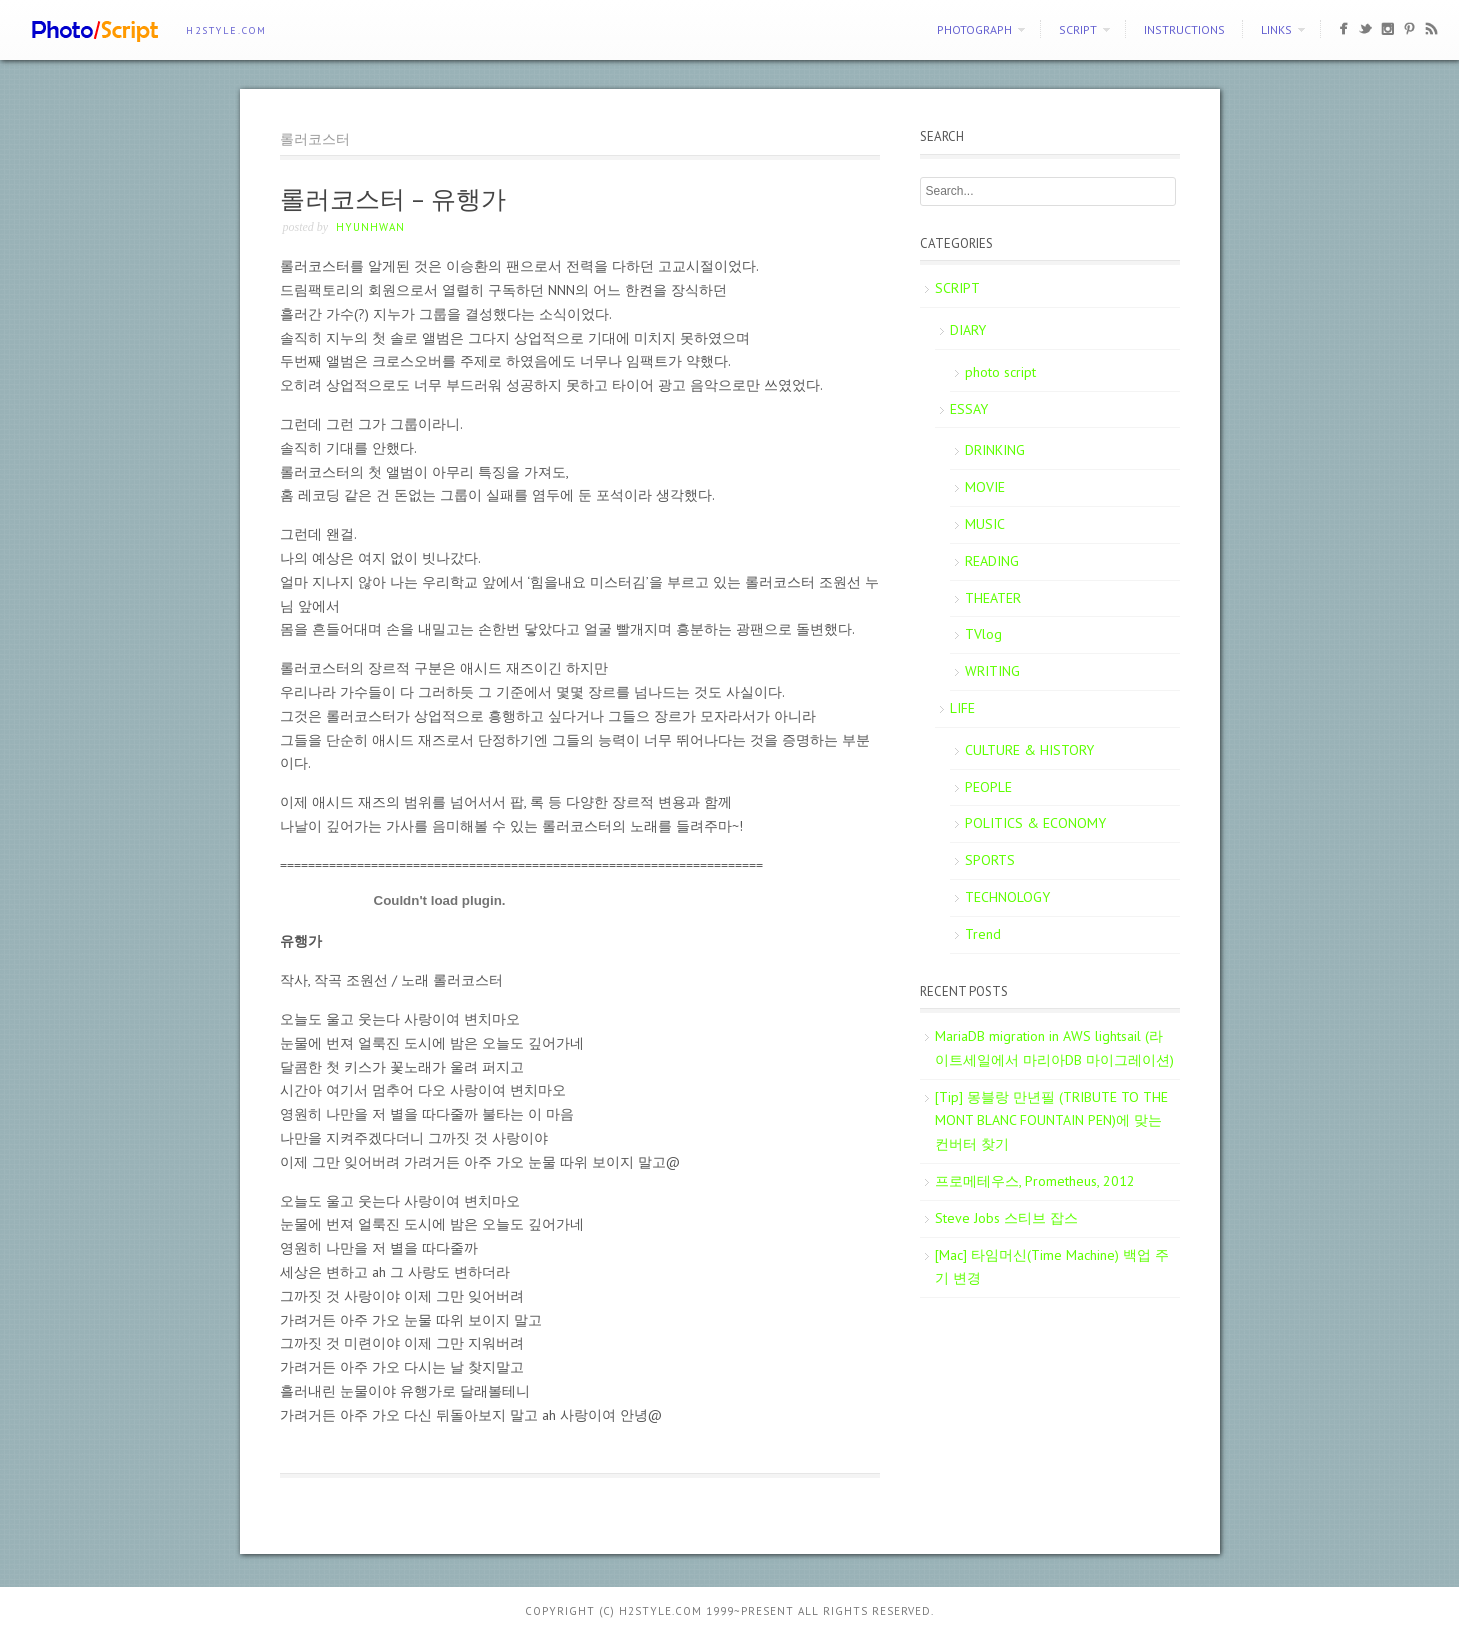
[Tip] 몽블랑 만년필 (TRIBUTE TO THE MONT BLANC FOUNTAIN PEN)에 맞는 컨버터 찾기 (1051, 1121)
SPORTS (990, 860)
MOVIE (985, 487)
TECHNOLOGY (1007, 897)
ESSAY (969, 409)
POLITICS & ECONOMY (1035, 823)
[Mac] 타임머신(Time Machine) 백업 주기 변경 (1052, 1267)
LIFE (962, 708)
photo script (1000, 372)
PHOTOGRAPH (974, 29)
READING (992, 561)
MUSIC (985, 524)
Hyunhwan (370, 227)
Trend (983, 934)
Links (1276, 29)
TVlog (983, 634)
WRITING (992, 671)
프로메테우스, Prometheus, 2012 (1035, 1181)
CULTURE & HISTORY (1029, 750)
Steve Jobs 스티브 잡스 (1006, 1218)
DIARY (968, 330)
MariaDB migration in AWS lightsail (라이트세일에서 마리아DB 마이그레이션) (1054, 1048)
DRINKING (995, 450)
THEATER (993, 598)
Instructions (1184, 29)
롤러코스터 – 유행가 (393, 199)
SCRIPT (1078, 29)
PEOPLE (988, 787)
